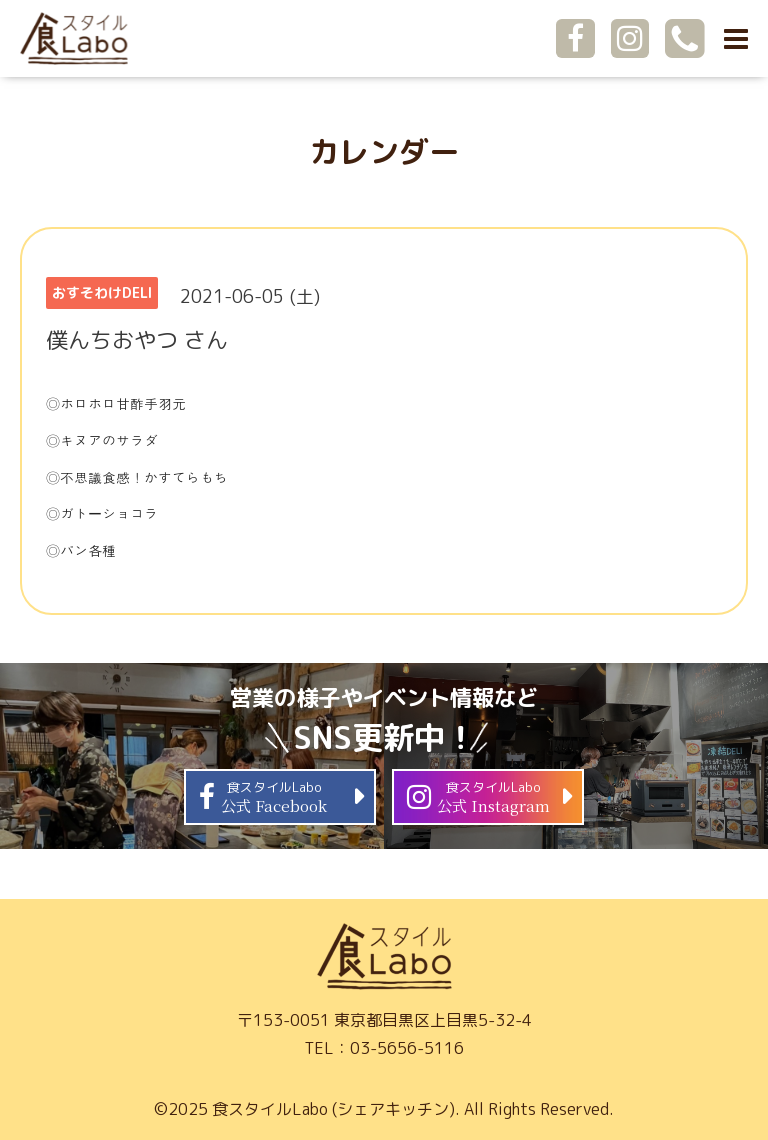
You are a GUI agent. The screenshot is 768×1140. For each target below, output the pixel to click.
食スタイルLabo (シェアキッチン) (333, 1109)
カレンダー (384, 152)
